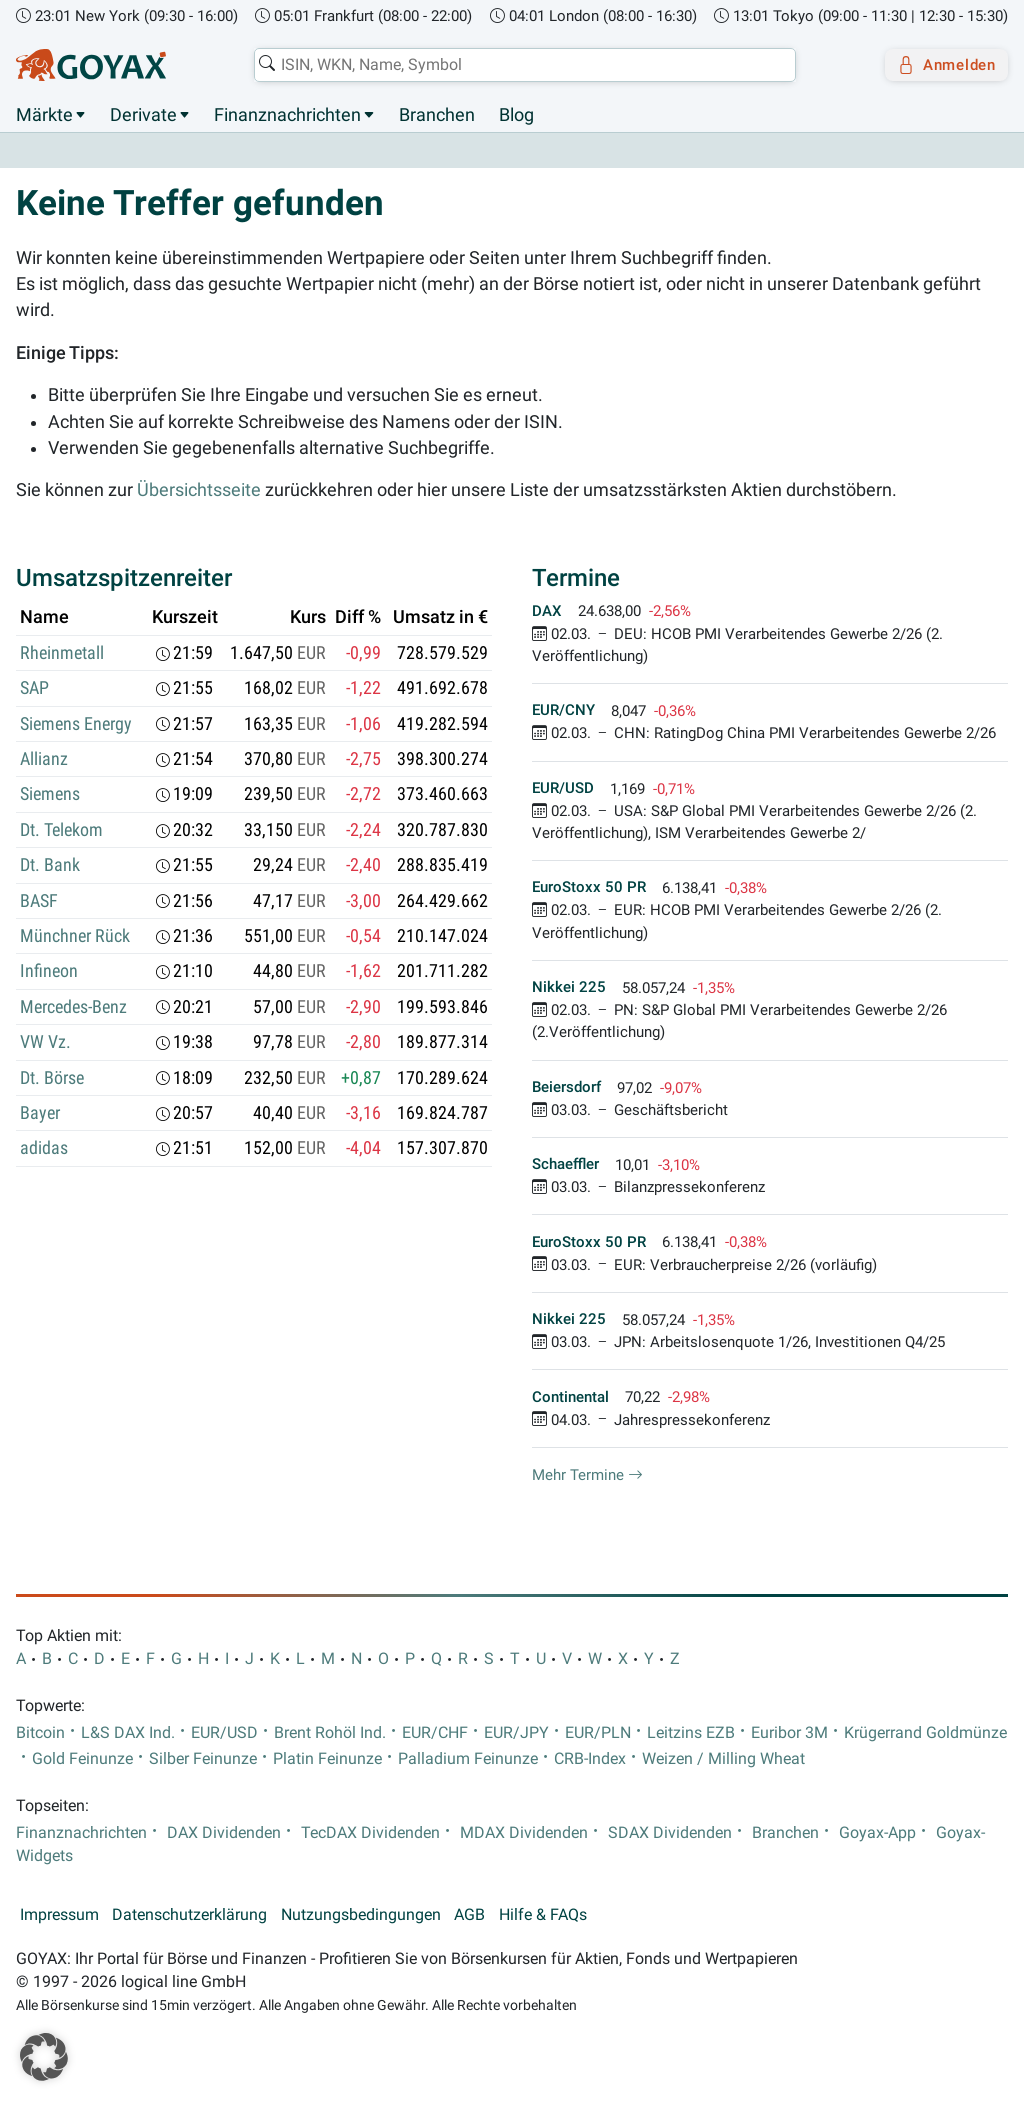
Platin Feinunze (327, 1759)
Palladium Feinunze (468, 1759)
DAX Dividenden (224, 1833)
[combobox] (518, 65)
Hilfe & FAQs (543, 1916)
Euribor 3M (789, 1733)
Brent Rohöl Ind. (330, 1733)
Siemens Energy (76, 724)
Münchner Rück (75, 937)
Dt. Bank (50, 866)
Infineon (49, 972)
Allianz (44, 760)
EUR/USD (224, 1733)
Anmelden (939, 65)
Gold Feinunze (82, 1759)
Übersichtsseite (199, 491)
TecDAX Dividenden (370, 1833)
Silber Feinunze (203, 1759)
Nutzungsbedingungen (361, 1916)
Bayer (40, 1114)
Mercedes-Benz (73, 1007)
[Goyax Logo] (91, 65)
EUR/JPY (516, 1733)
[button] (44, 2057)
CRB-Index (590, 1759)
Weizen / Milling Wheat (723, 1759)
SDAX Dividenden (670, 1833)
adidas (44, 1149)
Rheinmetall (62, 653)
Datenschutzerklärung (189, 1916)
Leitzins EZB (691, 1733)
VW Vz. (45, 1043)
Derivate (143, 115)
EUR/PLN (598, 1733)
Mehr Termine (587, 1475)
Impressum (59, 1916)
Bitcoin (40, 1733)
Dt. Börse (52, 1078)
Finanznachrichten (287, 115)
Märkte (44, 115)
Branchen (437, 115)
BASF (39, 901)
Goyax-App (877, 1833)
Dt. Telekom (61, 830)
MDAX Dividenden (524, 1833)
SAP (34, 689)
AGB (469, 1916)
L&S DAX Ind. (128, 1733)
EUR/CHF (435, 1733)
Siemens (50, 795)
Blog (516, 115)
